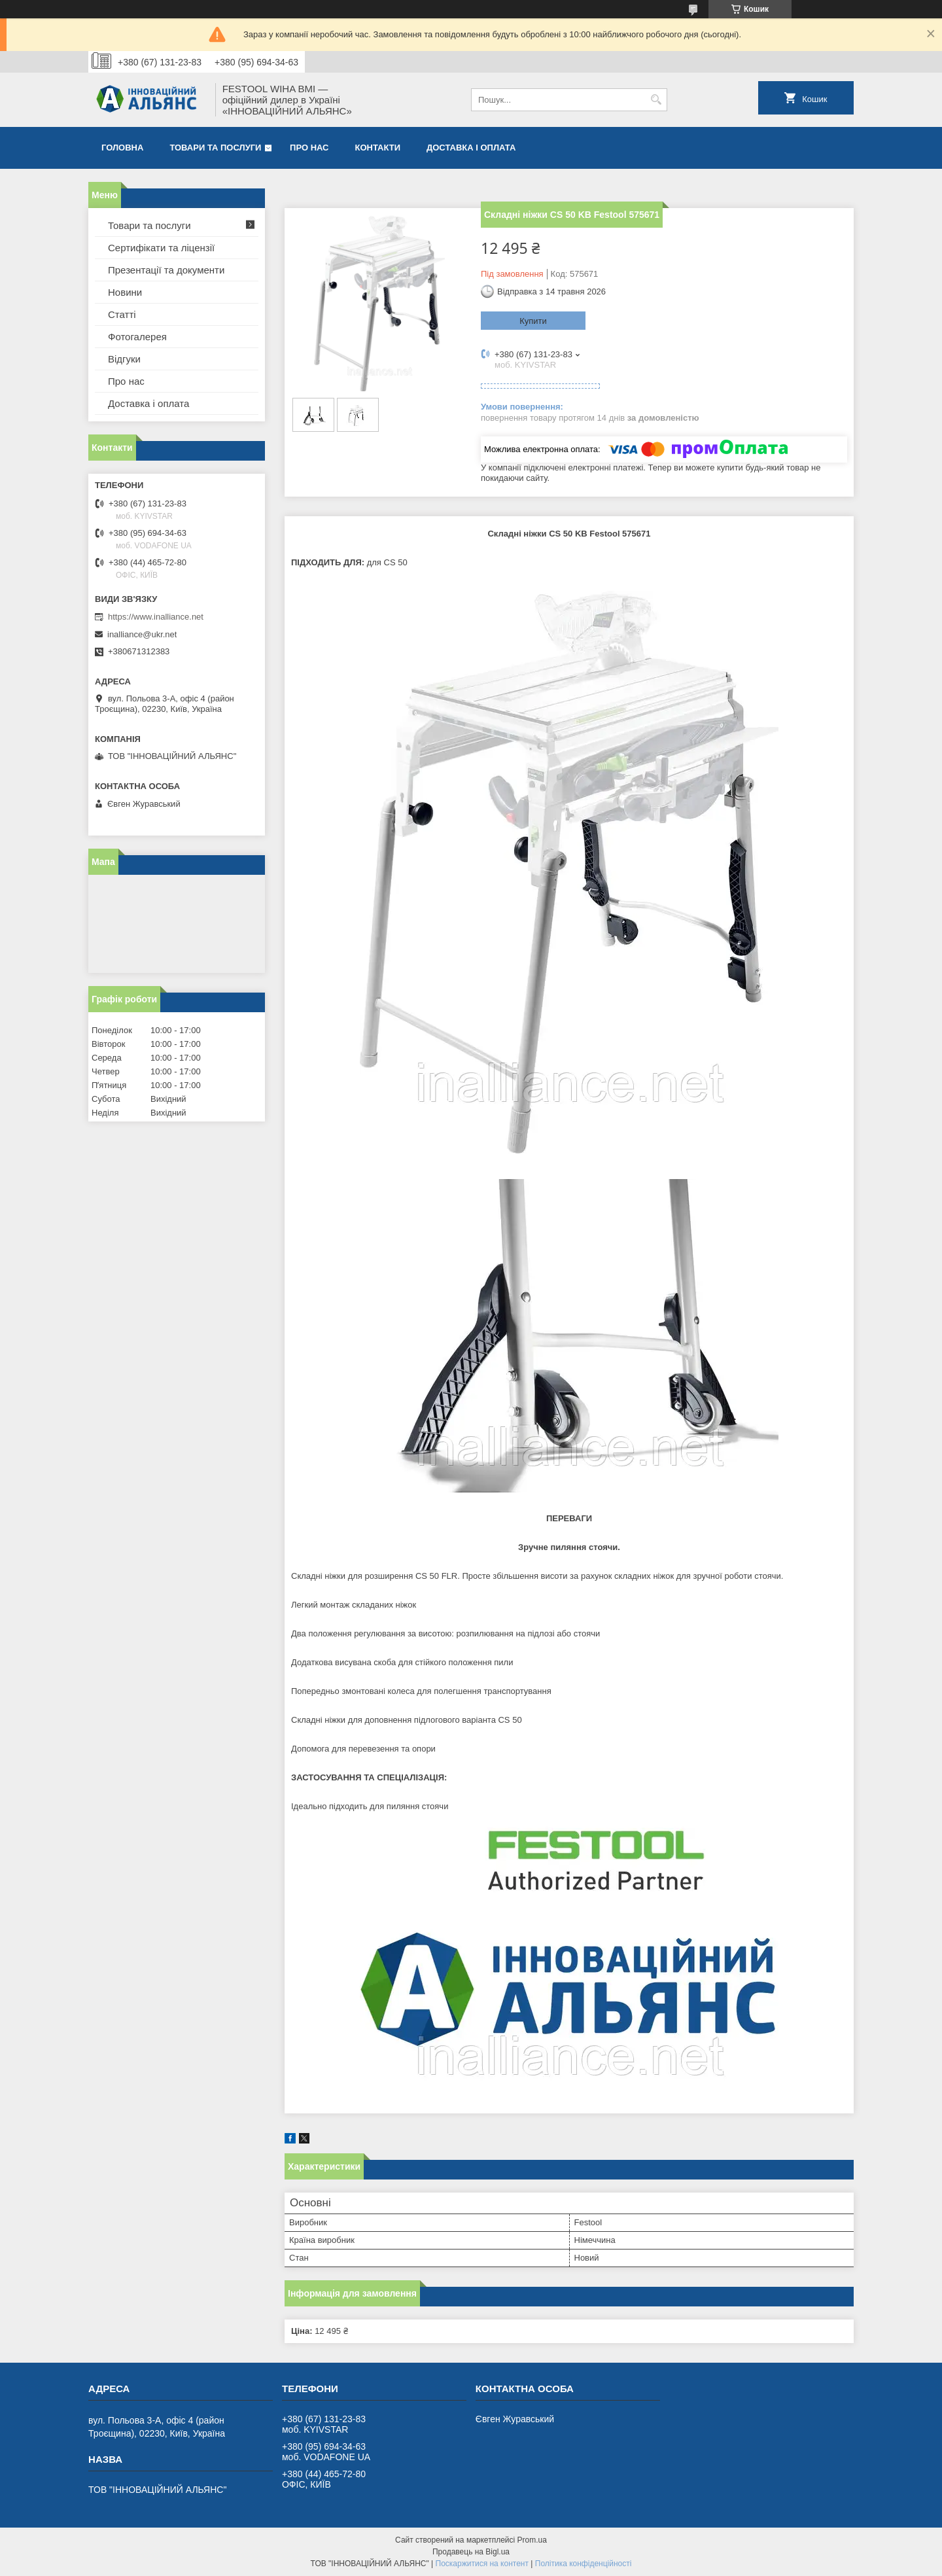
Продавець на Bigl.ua (471, 2551)
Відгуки (124, 358)
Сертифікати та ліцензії (161, 247)
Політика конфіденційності (583, 2563)
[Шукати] (655, 99)
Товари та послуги (215, 147)
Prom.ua (532, 2540)
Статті (122, 314)
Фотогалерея (137, 336)
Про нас (309, 147)
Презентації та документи (166, 269)
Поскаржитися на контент (482, 2563)
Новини (125, 292)
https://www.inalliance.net (155, 617)
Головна (122, 147)
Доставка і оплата (471, 147)
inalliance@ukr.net (142, 634)
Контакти (378, 147)
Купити (533, 321)
